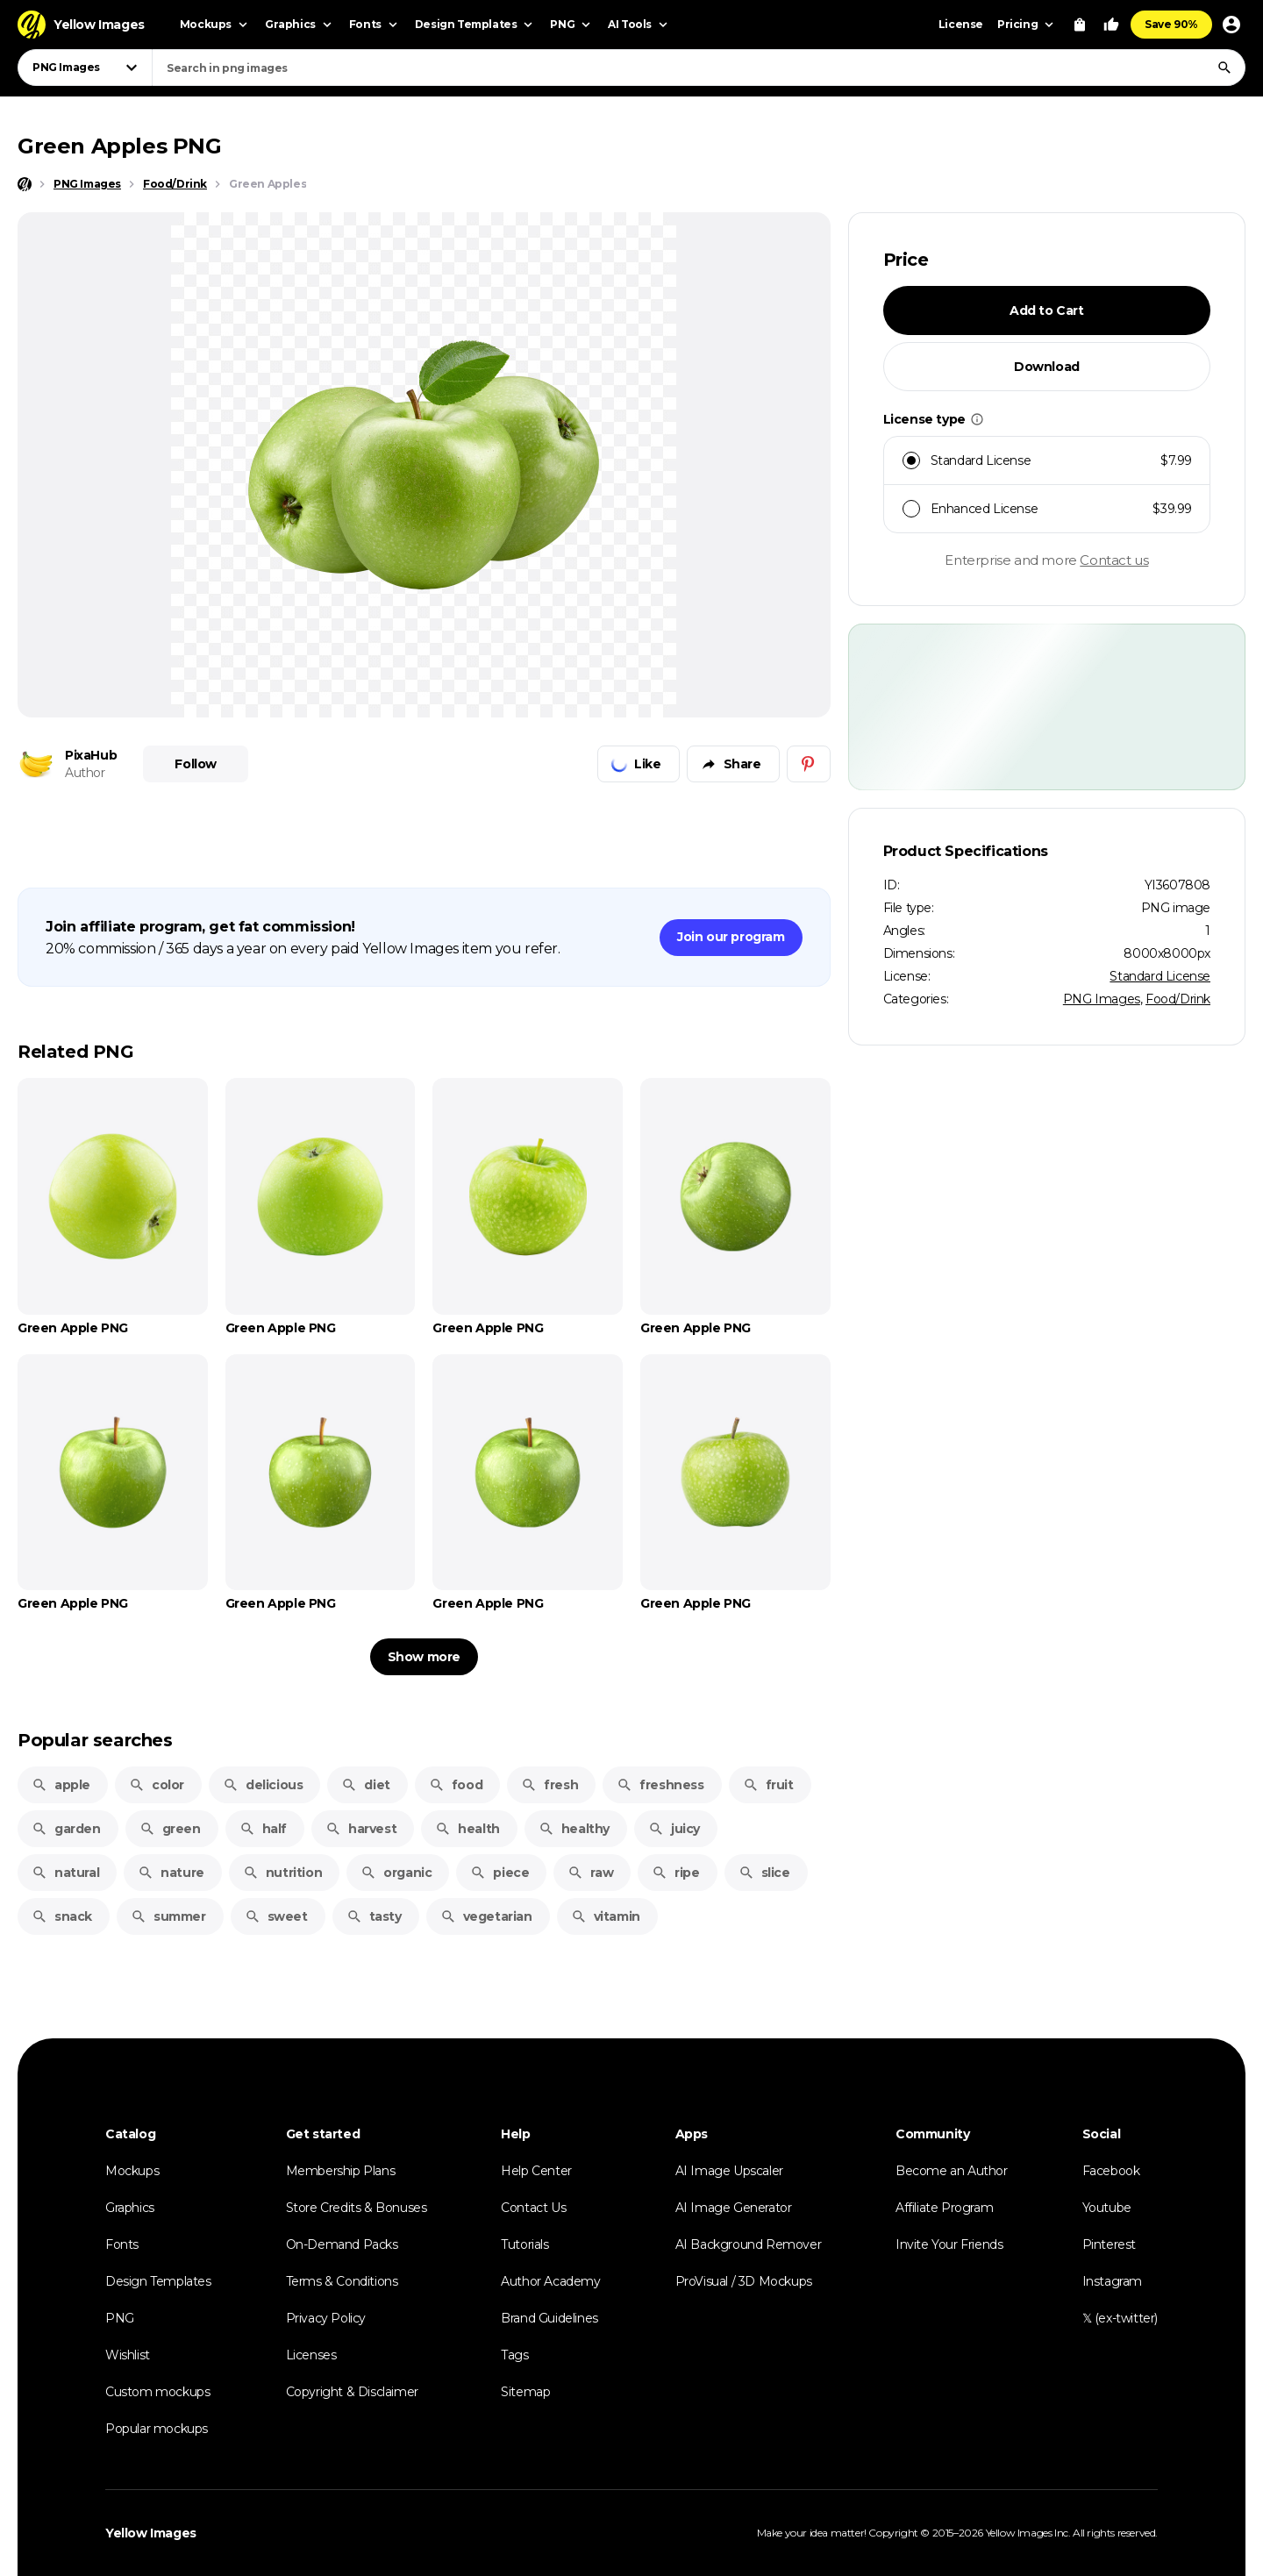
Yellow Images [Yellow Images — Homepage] (150, 2533)
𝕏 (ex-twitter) (1120, 2318)
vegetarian (486, 1916)
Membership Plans (341, 2171)
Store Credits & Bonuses (356, 2208)
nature (171, 1872)
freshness (660, 1785)
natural (65, 1872)
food (455, 1785)
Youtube (1106, 2208)
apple (61, 1785)
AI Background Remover (748, 2244)
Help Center (536, 2171)
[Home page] (25, 184)
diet (365, 1785)
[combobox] (699, 67)
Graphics (129, 2208)
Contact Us (533, 2208)
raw (590, 1872)
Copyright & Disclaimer (352, 2392)
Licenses (311, 2355)
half (263, 1829)
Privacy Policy (326, 2318)
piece (499, 1872)
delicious (263, 1785)
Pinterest (1109, 2244)
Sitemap (525, 2392)
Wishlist (127, 2355)
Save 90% (1171, 24)
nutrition (282, 1872)
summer (168, 1916)
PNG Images (1101, 999)
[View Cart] (1080, 25)
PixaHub (91, 755)
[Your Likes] (1111, 25)
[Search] (1224, 67)
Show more (424, 1657)
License (960, 24)
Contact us (1114, 560)
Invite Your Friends (949, 2244)
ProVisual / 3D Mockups (743, 2281)
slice (764, 1872)
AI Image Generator (733, 2208)
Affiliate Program (944, 2208)
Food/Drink (1177, 999)
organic (396, 1872)
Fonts (122, 2244)
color (156, 1785)
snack (62, 1916)
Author (85, 773)
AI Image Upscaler (729, 2171)
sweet (276, 1916)
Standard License (1160, 976)
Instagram (1112, 2281)
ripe (675, 1872)
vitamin (605, 1916)
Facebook (1111, 2171)
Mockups (132, 2171)
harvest (360, 1829)
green (170, 1829)
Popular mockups (156, 2429)
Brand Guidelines (549, 2318)
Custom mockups (157, 2392)
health (467, 1829)
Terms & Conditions (342, 2281)
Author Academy (550, 2281)
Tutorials (524, 2244)
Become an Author (952, 2171)
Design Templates (158, 2281)
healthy (574, 1829)
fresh (549, 1785)
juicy (674, 1829)
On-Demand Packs (342, 2244)
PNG (119, 2318)
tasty (374, 1916)
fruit (768, 1785)
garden (66, 1829)
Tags (514, 2355)
